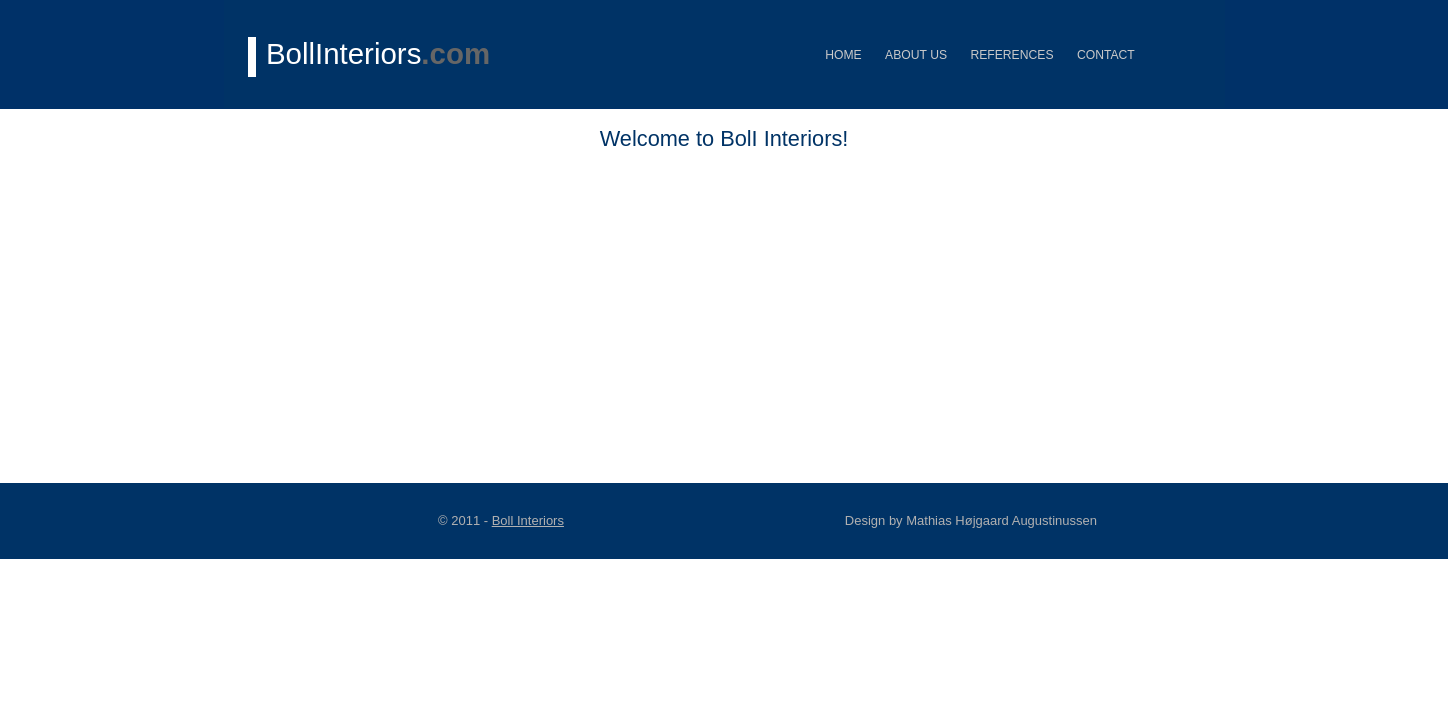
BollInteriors (378, 53)
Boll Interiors (528, 520)
